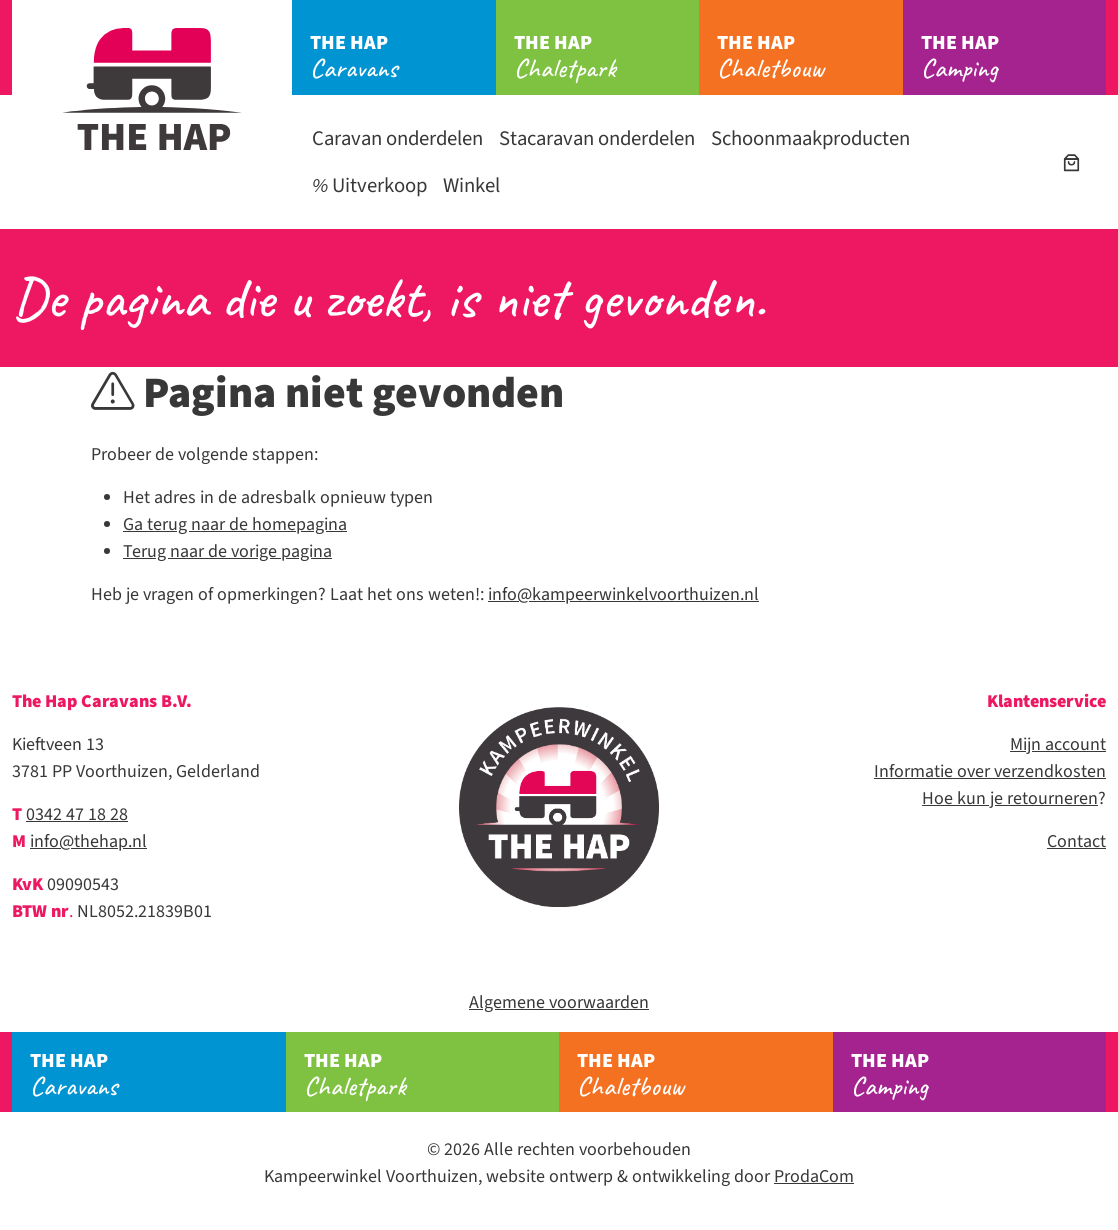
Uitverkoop (369, 185)
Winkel (471, 185)
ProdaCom (814, 1176)
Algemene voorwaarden (559, 1002)
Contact (1076, 841)
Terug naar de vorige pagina (227, 551)
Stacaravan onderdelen (597, 138)
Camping (1014, 57)
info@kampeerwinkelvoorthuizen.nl (623, 594)
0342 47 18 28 (77, 814)
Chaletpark (607, 57)
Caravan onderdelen (397, 138)
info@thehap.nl (88, 841)
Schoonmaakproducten (810, 138)
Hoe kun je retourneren (1010, 798)
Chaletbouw (810, 57)
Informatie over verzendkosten (990, 771)
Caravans (403, 57)
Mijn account (1058, 744)
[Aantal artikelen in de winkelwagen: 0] (1071, 162)
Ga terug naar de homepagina (235, 524)
